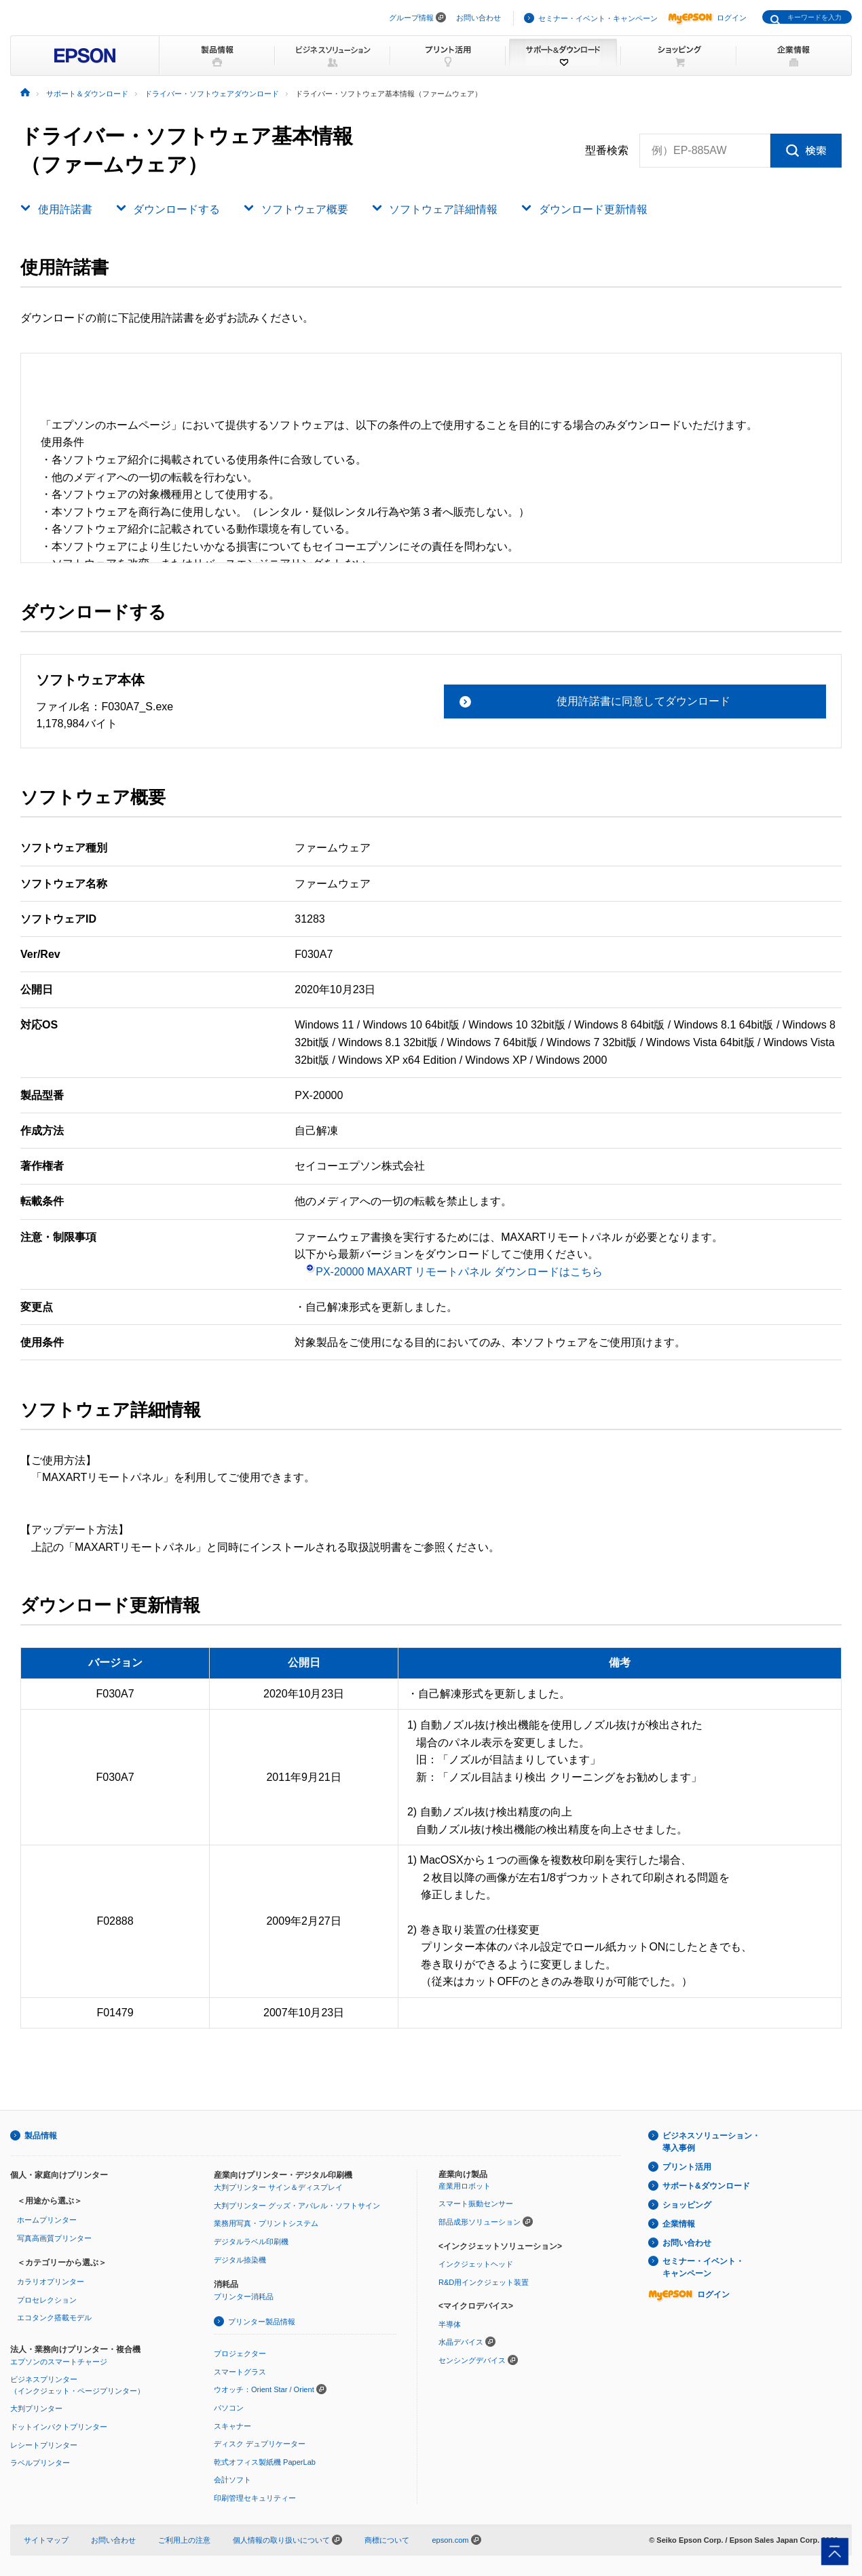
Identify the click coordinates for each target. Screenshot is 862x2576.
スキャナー (232, 2426)
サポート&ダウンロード (706, 2186)
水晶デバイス (460, 2342)
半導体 (449, 2324)
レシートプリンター (43, 2445)
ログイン (707, 18)
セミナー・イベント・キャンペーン (598, 18)
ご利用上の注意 (184, 2540)
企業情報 (678, 2224)
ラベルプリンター (40, 2463)
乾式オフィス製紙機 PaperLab (265, 2462)
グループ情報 (411, 18)
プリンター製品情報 (261, 2322)
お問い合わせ (478, 18)
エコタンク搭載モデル (54, 2317)
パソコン (229, 2408)
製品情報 (40, 2135)
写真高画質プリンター (54, 2238)
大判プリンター (36, 2408)
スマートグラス (240, 2372)
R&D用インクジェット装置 (483, 2282)
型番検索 (607, 150)
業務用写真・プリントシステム (266, 2223)
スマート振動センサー (475, 2203)
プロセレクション (47, 2300)
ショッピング (686, 2205)
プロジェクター (240, 2353)
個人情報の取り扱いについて (287, 2540)
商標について (386, 2540)
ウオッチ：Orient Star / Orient (264, 2389)
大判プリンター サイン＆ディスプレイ (278, 2187)
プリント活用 (686, 2167)
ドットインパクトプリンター (58, 2427)
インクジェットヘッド (475, 2264)
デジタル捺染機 (240, 2260)
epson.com (450, 2540)
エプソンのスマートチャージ (58, 2362)
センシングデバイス (472, 2360)
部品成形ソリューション (479, 2222)
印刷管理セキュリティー (255, 2498)
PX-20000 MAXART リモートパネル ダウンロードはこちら (454, 1271)
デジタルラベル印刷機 (251, 2241)
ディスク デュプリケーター (259, 2444)
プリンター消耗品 (244, 2296)
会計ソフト (232, 2480)
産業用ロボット (464, 2186)
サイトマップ (46, 2540)
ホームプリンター (47, 2220)
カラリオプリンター (50, 2281)
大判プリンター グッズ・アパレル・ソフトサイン (297, 2206)
